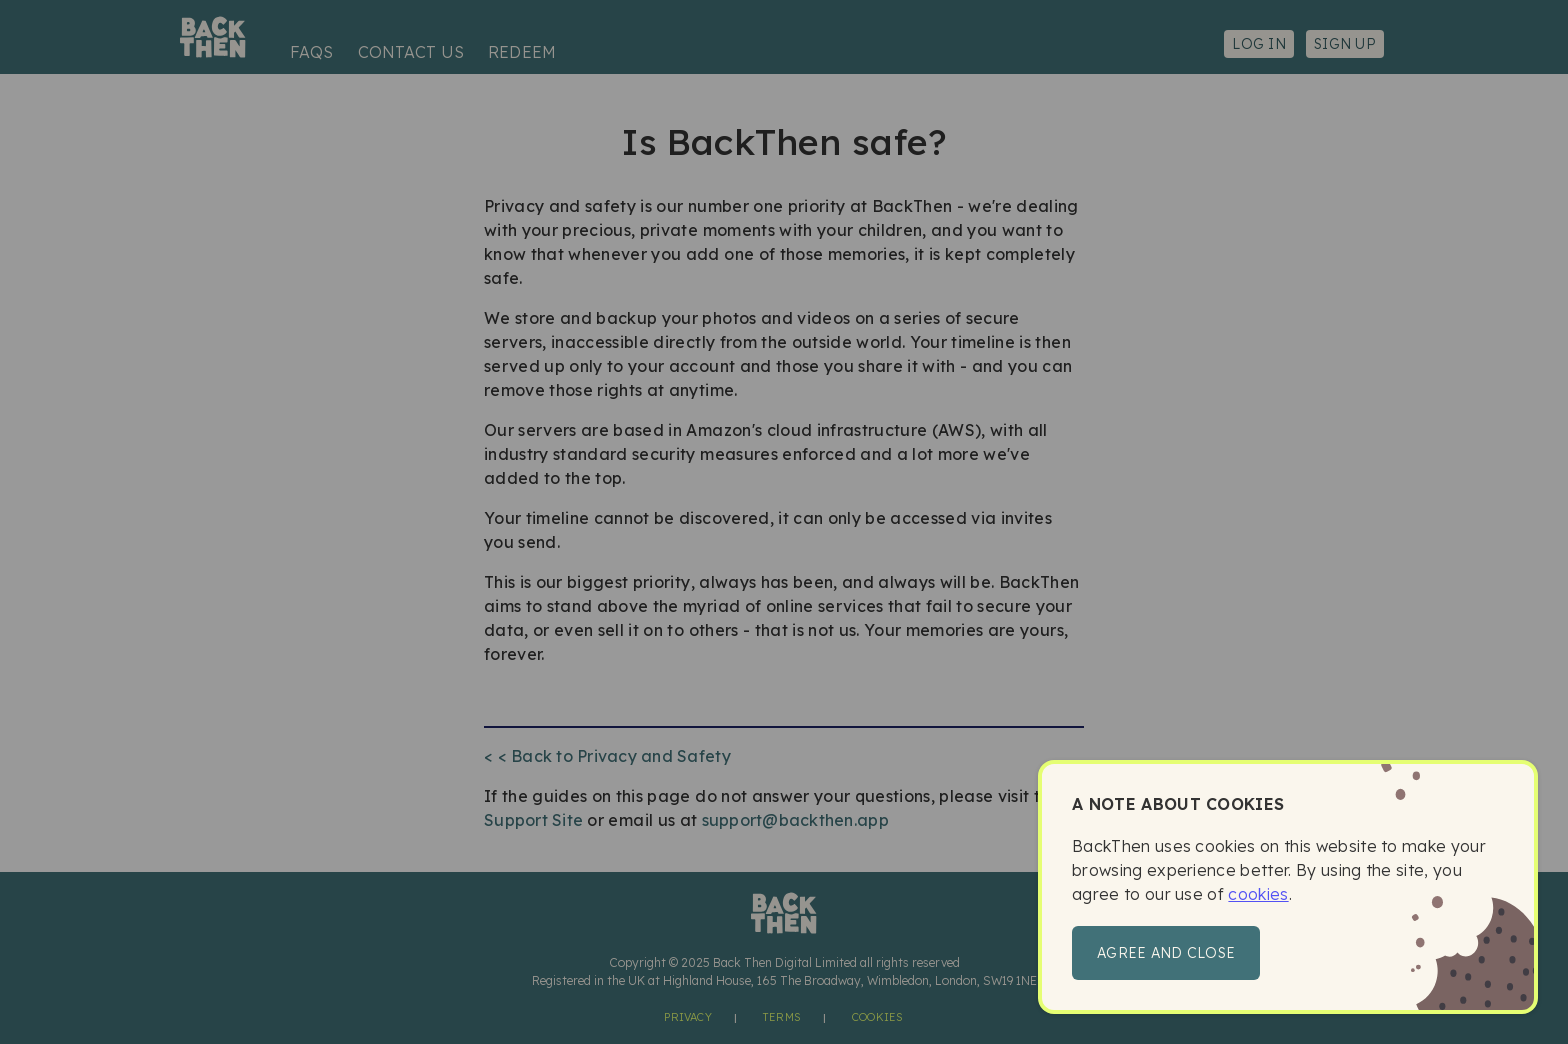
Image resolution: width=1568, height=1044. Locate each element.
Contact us (411, 52)
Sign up (1345, 44)
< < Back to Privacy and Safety (607, 756)
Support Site (533, 820)
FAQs (312, 52)
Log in (1259, 44)
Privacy (688, 1017)
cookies (1258, 894)
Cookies (878, 1017)
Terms (782, 1017)
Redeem (522, 52)
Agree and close (1166, 953)
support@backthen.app (795, 820)
